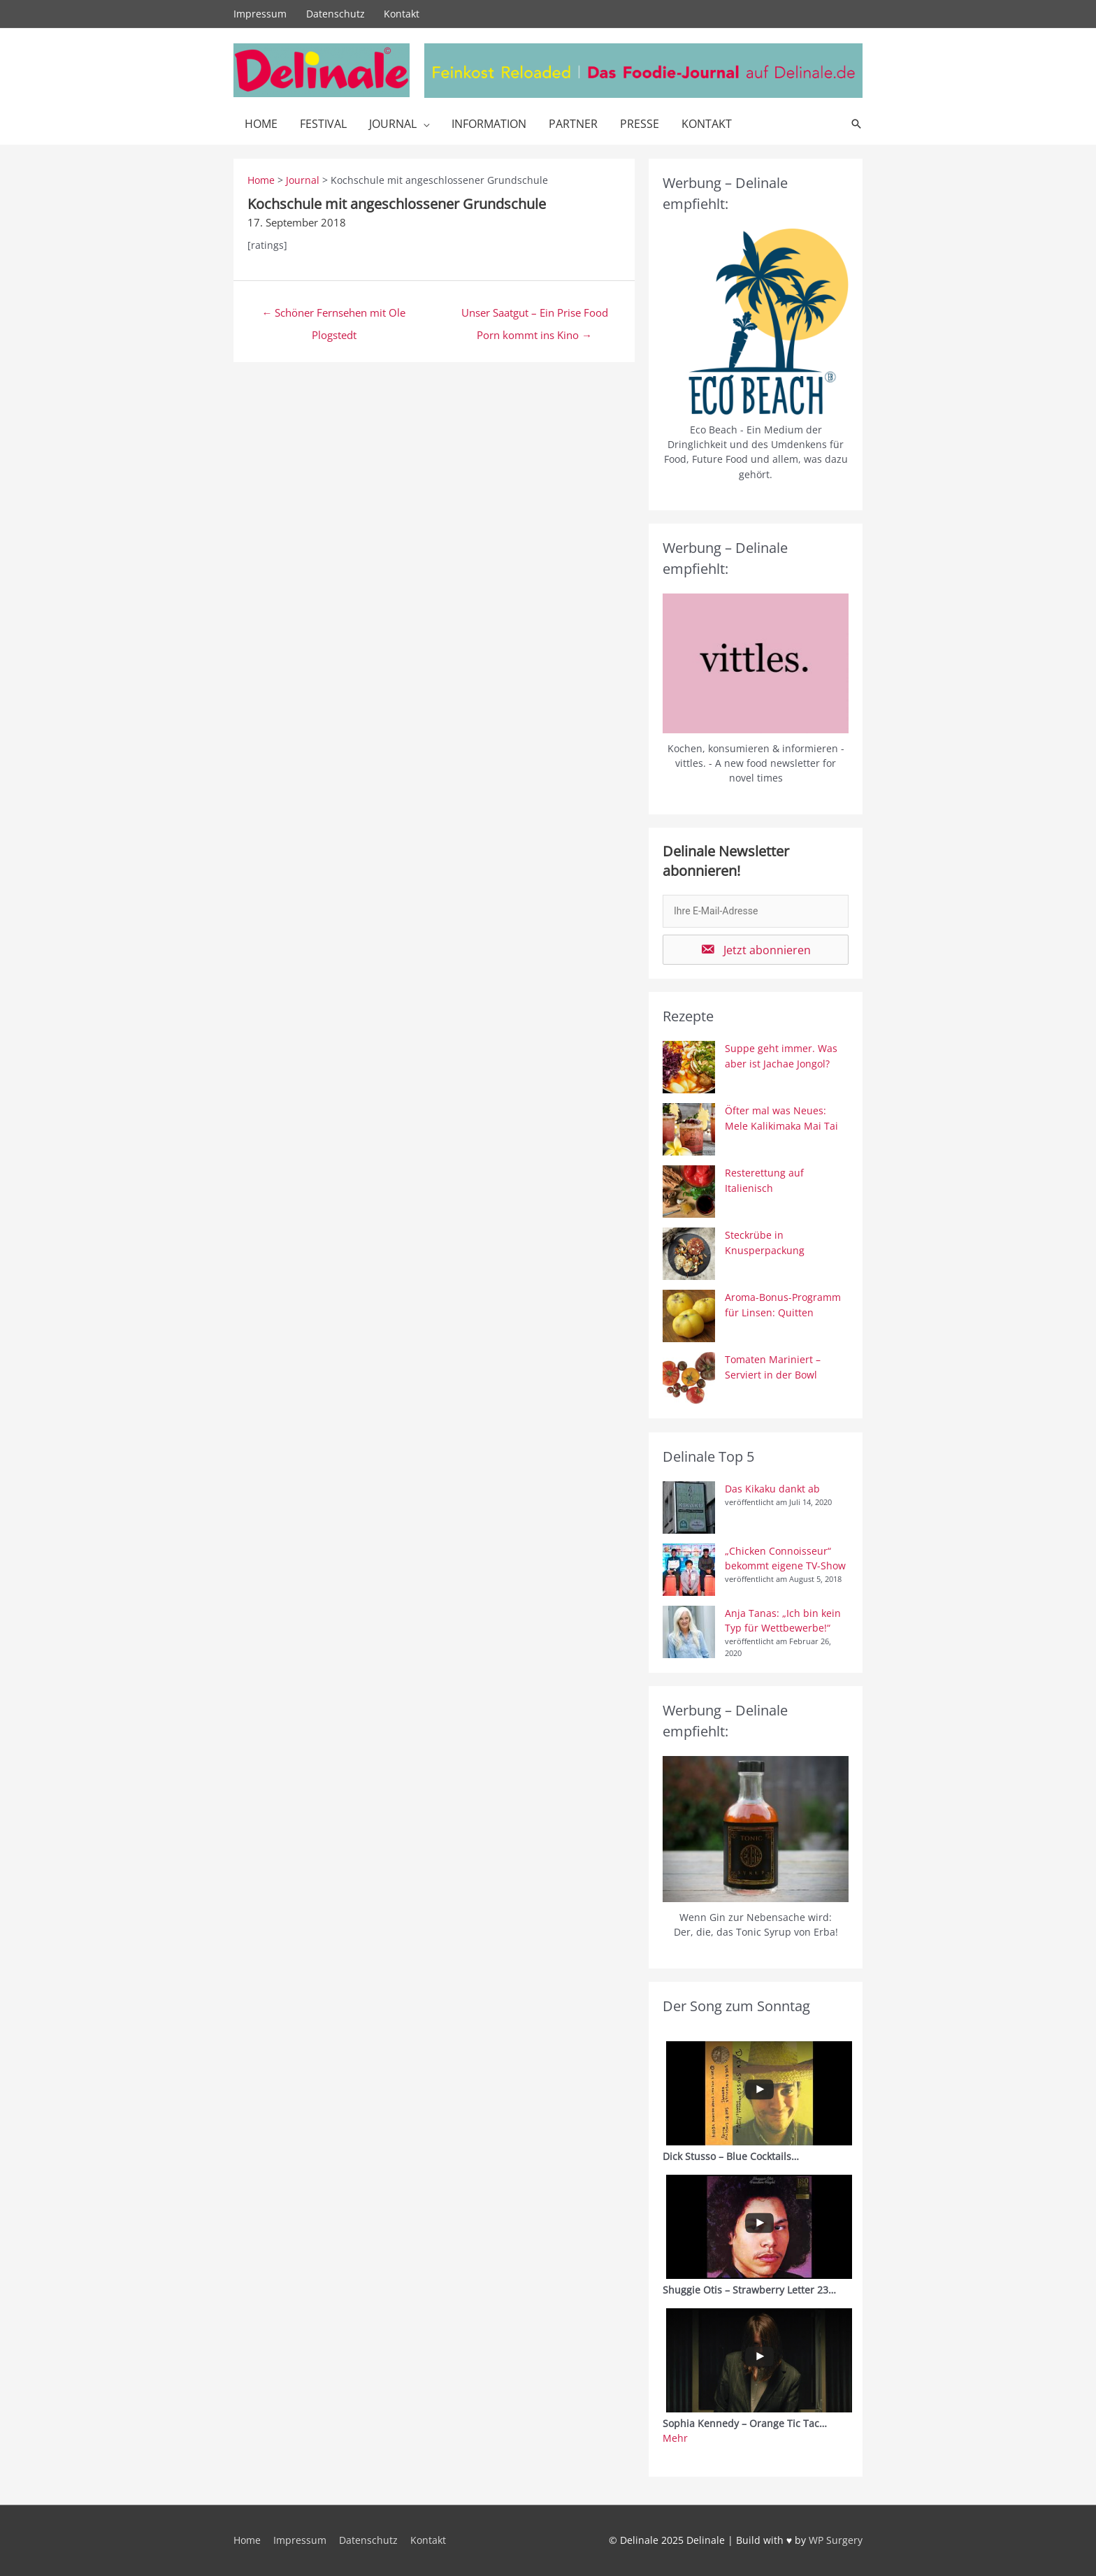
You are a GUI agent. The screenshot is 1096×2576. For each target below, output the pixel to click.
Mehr (675, 2438)
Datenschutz (335, 13)
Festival (323, 123)
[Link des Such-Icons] (856, 123)
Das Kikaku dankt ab (772, 1488)
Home (261, 123)
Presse (639, 123)
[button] (756, 950)
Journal (393, 123)
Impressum (260, 13)
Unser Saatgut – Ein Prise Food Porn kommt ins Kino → (534, 315)
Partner (573, 123)
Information (489, 123)
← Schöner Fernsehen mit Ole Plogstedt (334, 315)
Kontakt (402, 13)
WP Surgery (836, 2540)
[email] (756, 911)
